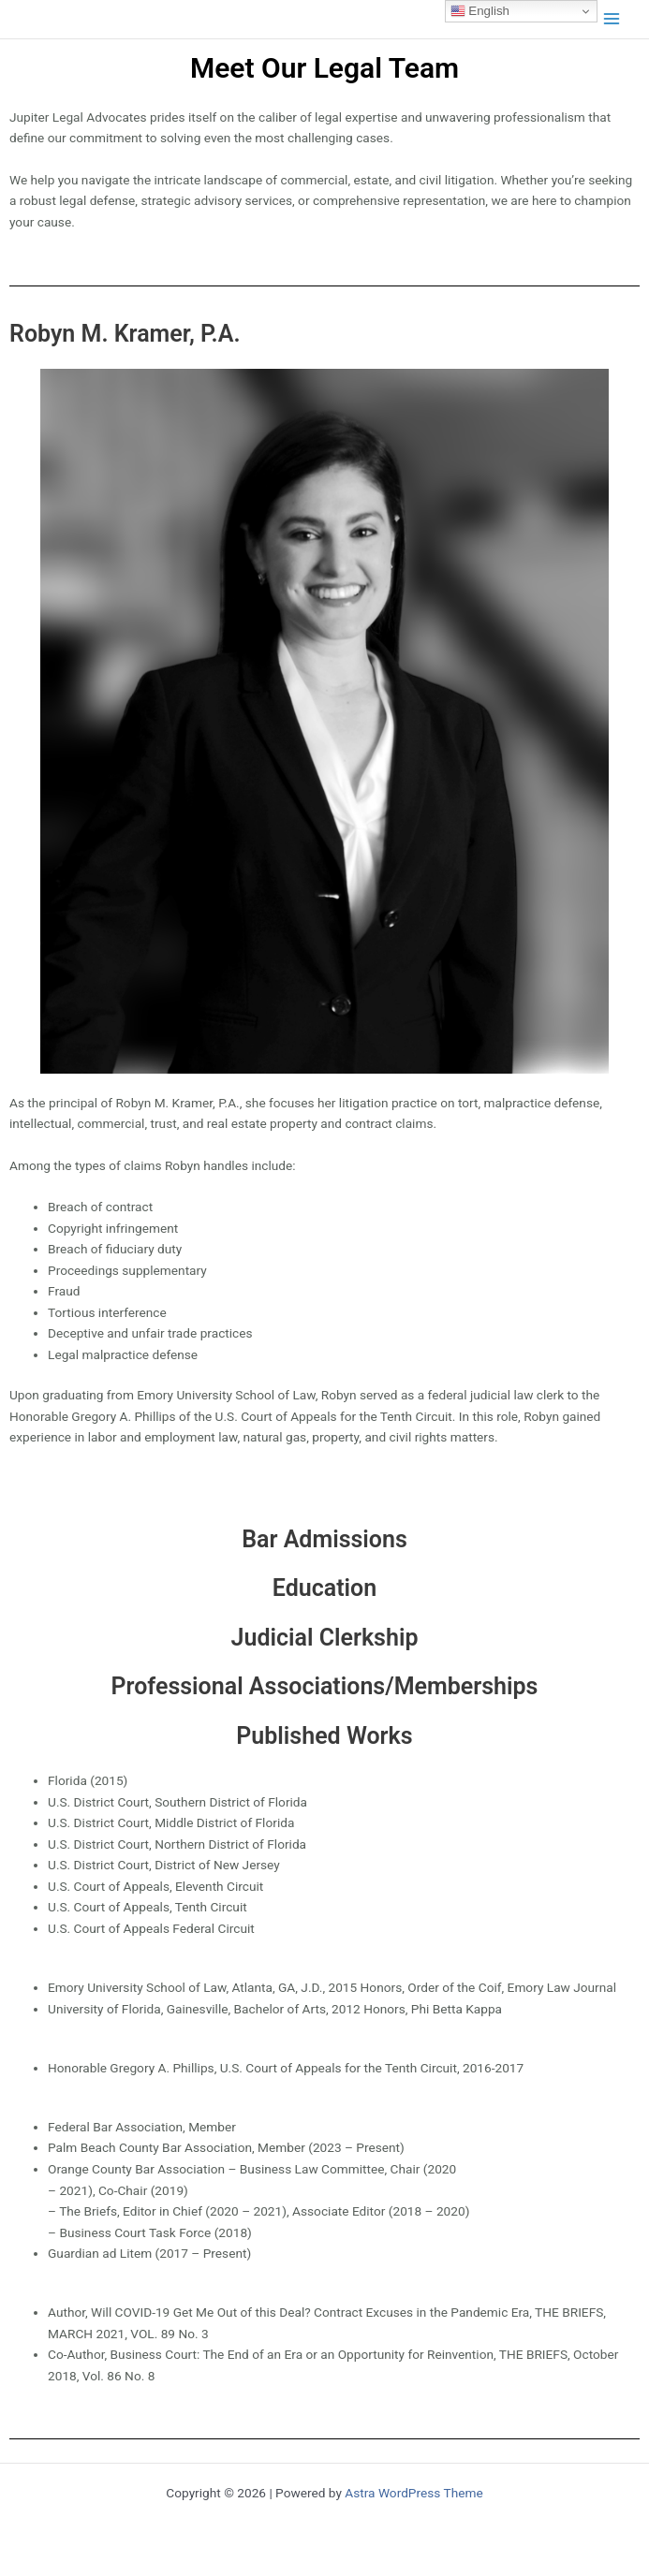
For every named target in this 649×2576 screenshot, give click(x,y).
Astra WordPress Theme (413, 2492)
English (479, 11)
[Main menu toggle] (612, 19)
